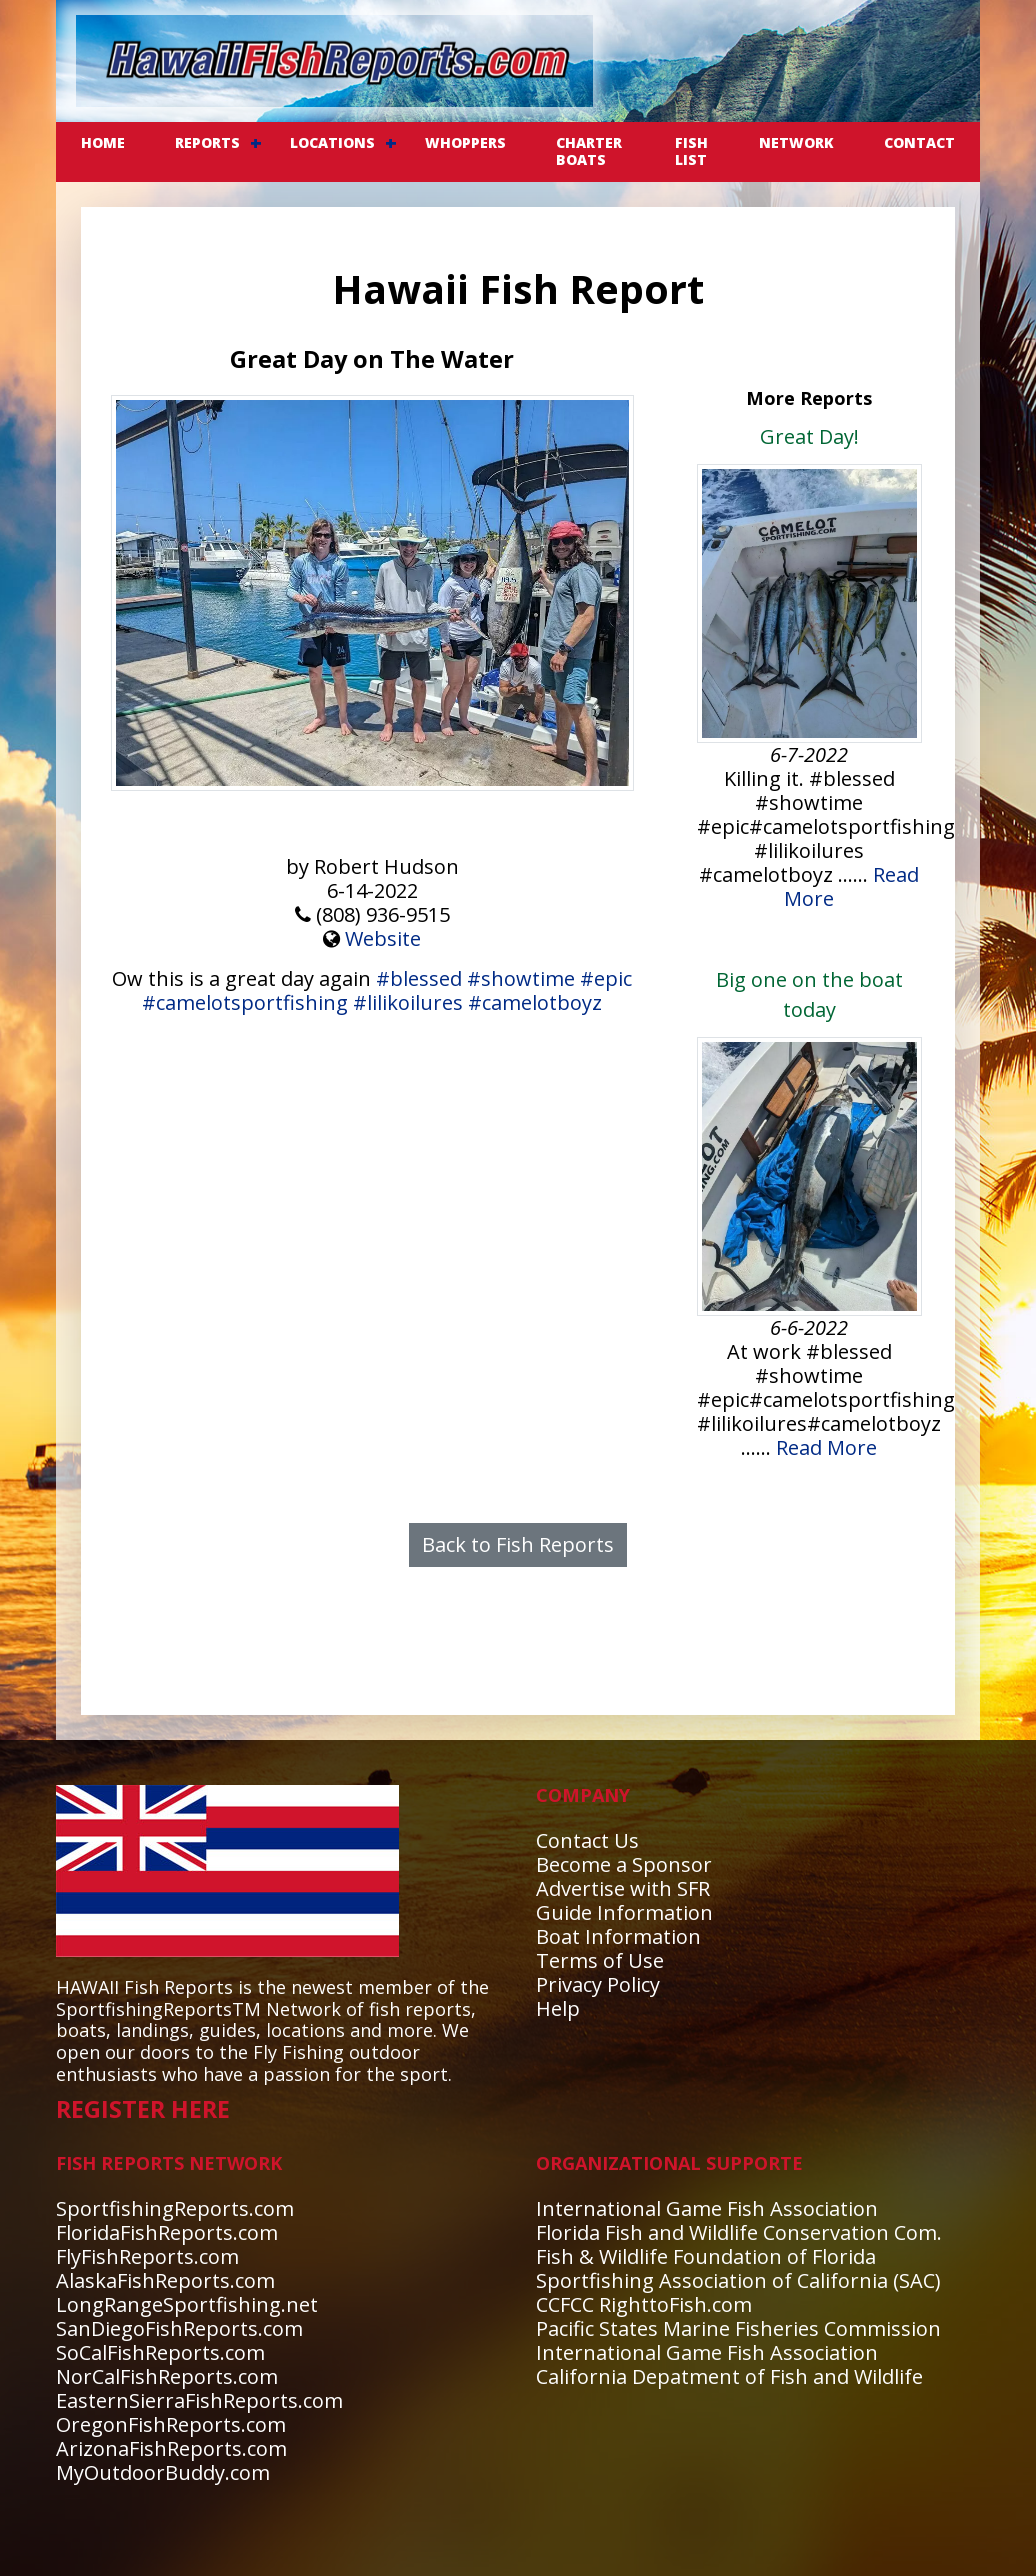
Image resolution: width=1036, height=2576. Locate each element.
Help (558, 2008)
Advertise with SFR (623, 1888)
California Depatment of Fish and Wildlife (729, 2376)
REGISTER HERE (143, 2109)
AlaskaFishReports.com (165, 2280)
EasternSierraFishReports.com (199, 2400)
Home (103, 142)
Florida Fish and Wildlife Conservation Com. (739, 2232)
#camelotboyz (535, 1002)
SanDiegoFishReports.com (179, 2328)
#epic (606, 978)
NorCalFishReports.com (167, 2376)
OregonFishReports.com (171, 2424)
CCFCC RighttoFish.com (644, 2304)
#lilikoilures (408, 1002)
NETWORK (796, 142)
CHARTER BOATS (589, 151)
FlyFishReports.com (147, 2256)
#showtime (521, 978)
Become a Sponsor (624, 1864)
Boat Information (618, 1936)
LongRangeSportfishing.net (187, 2304)
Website (383, 938)
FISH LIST (691, 151)
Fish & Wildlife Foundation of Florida (706, 2256)
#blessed (419, 978)
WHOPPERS (465, 142)
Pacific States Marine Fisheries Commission (738, 2328)
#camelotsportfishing (245, 1002)
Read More (826, 1447)
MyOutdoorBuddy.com (163, 2472)
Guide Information (624, 1912)
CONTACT (919, 142)
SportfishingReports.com (175, 2208)
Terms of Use (600, 1960)
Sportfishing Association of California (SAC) (738, 2280)
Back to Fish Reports (518, 1544)
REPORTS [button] (207, 142)
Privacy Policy (598, 1984)
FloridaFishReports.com (167, 2232)
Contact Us (587, 1840)
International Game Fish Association (707, 2208)
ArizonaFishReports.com (171, 2448)
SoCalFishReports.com (160, 2352)
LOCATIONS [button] (332, 142)
